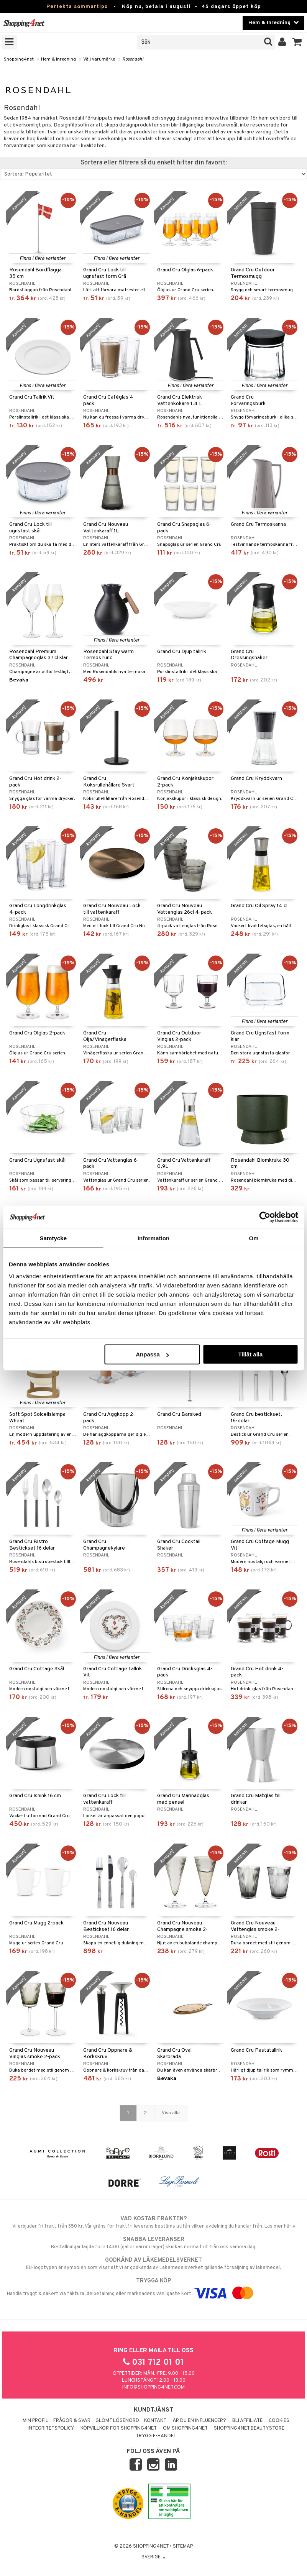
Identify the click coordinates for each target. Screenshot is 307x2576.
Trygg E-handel (156, 2436)
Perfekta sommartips (77, 6)
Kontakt (155, 2421)
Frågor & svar (71, 2421)
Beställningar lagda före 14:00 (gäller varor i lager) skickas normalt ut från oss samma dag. (153, 2243)
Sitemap (183, 2546)
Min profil (35, 2421)
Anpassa (152, 1354)
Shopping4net (19, 59)
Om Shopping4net (185, 2428)
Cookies (279, 2421)
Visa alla (171, 2113)
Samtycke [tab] (53, 1238)
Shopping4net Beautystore (249, 2428)
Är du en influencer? (199, 2421)
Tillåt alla (250, 1354)
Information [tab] (154, 1238)
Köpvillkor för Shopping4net (118, 2428)
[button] (297, 42)
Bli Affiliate (247, 2421)
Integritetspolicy (51, 2428)
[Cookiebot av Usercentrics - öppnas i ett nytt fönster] (264, 1217)
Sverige (153, 2557)
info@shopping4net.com (153, 2387)
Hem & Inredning (58, 59)
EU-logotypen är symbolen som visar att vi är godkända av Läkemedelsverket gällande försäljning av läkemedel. (153, 2263)
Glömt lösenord (117, 2421)
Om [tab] (254, 1238)
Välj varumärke (99, 59)
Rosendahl (132, 59)
